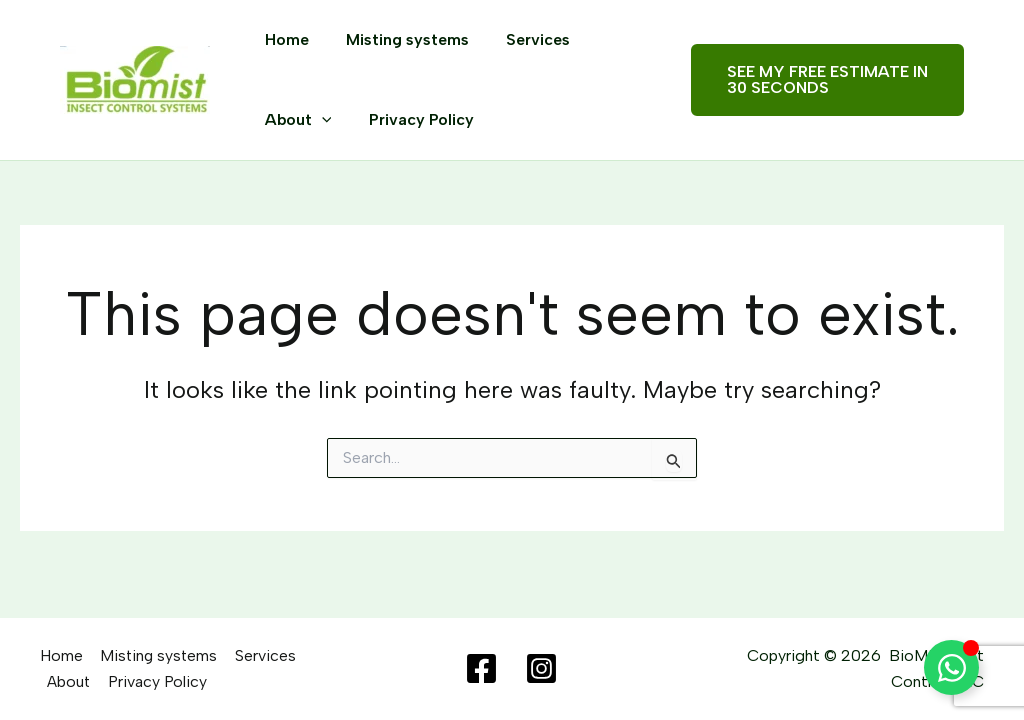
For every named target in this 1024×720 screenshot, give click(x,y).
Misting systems (399, 39)
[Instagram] (541, 669)
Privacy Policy (413, 119)
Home (284, 39)
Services (525, 39)
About (295, 120)
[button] (823, 80)
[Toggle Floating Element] (951, 667)
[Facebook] (481, 669)
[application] (319, 120)
